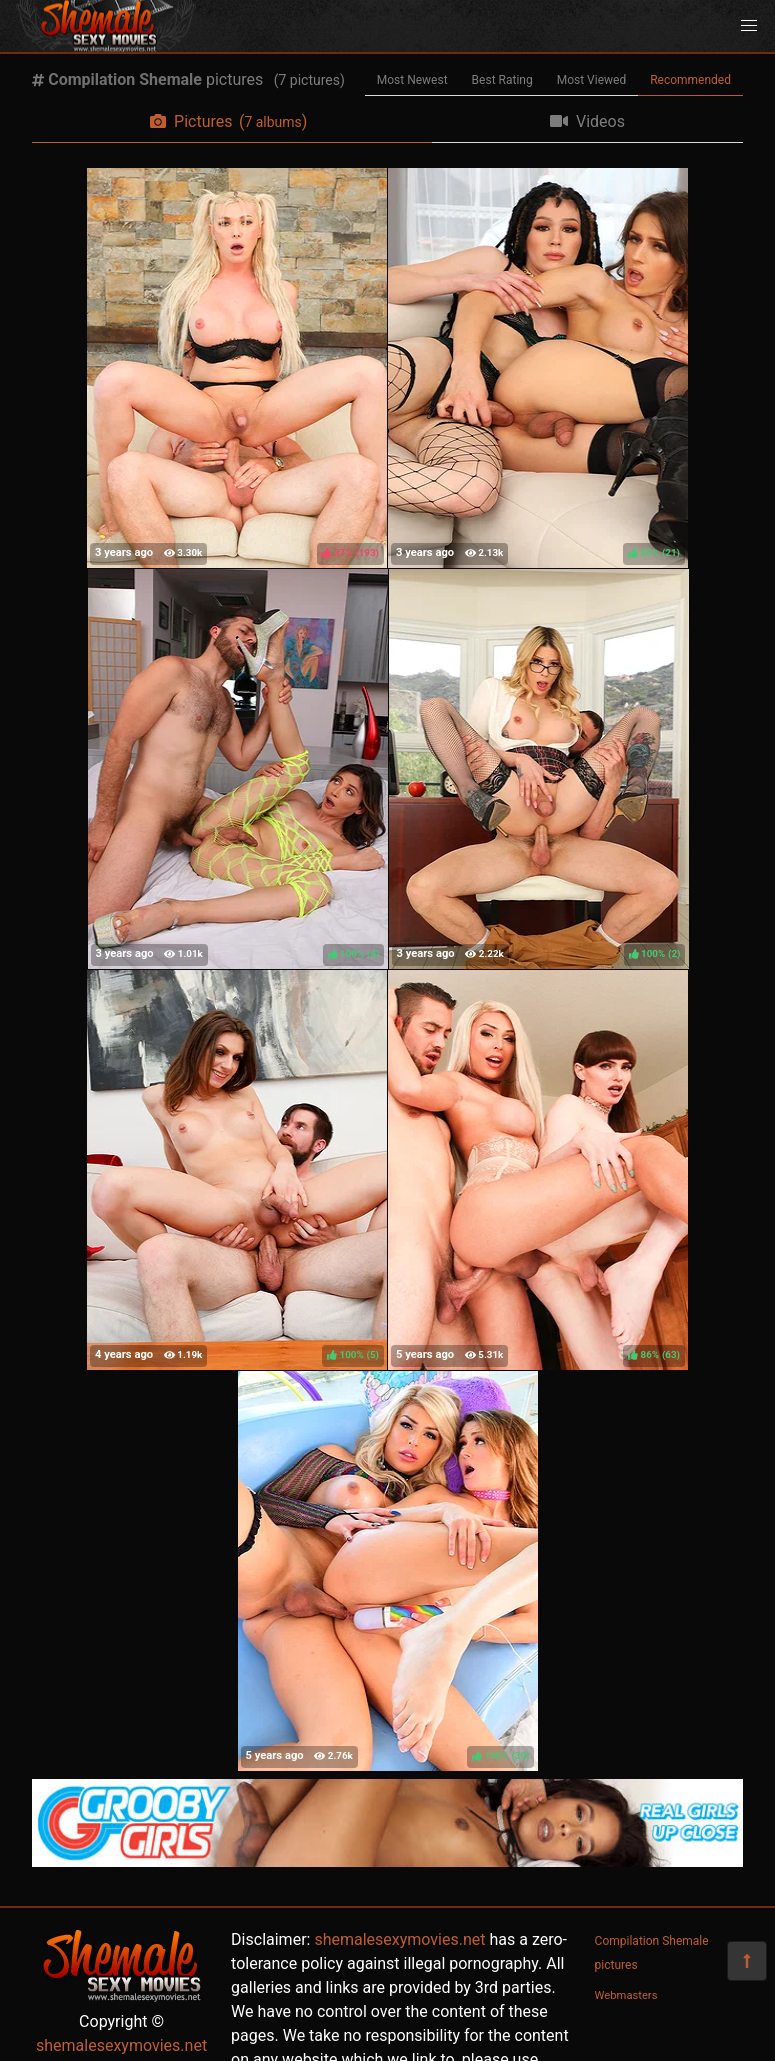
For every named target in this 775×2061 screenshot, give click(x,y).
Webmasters (626, 1995)
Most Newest (412, 80)
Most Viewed (592, 80)
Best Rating (502, 80)
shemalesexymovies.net (121, 2045)
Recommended (690, 80)
